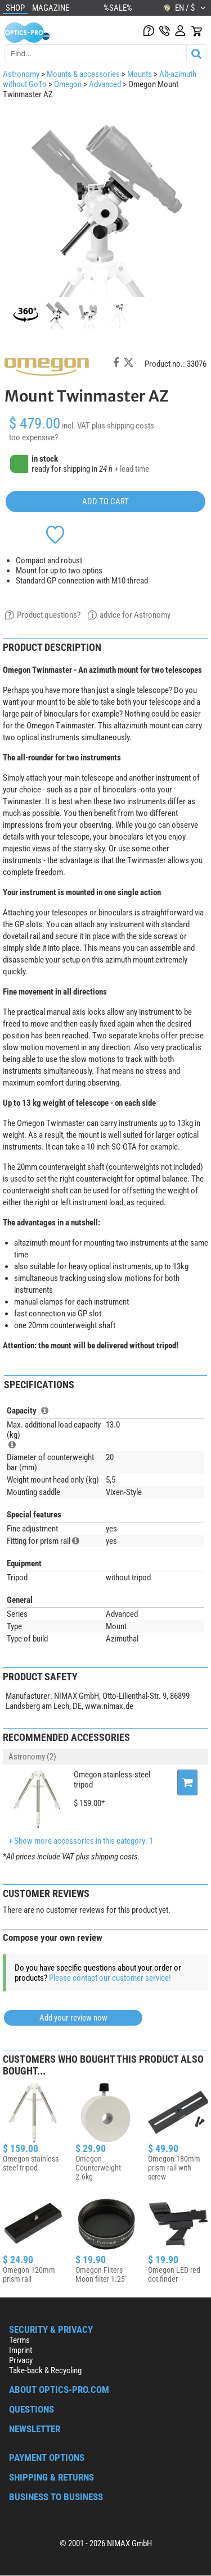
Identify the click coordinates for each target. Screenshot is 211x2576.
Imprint (20, 2350)
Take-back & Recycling (45, 2370)
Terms (19, 2340)
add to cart (105, 501)
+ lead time (131, 469)
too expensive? (33, 437)
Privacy (21, 2360)
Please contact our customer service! (110, 1978)
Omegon (68, 84)
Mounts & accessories (83, 74)
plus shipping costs (123, 426)
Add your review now (73, 2018)
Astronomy (21, 74)
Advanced (105, 84)
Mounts (139, 74)
